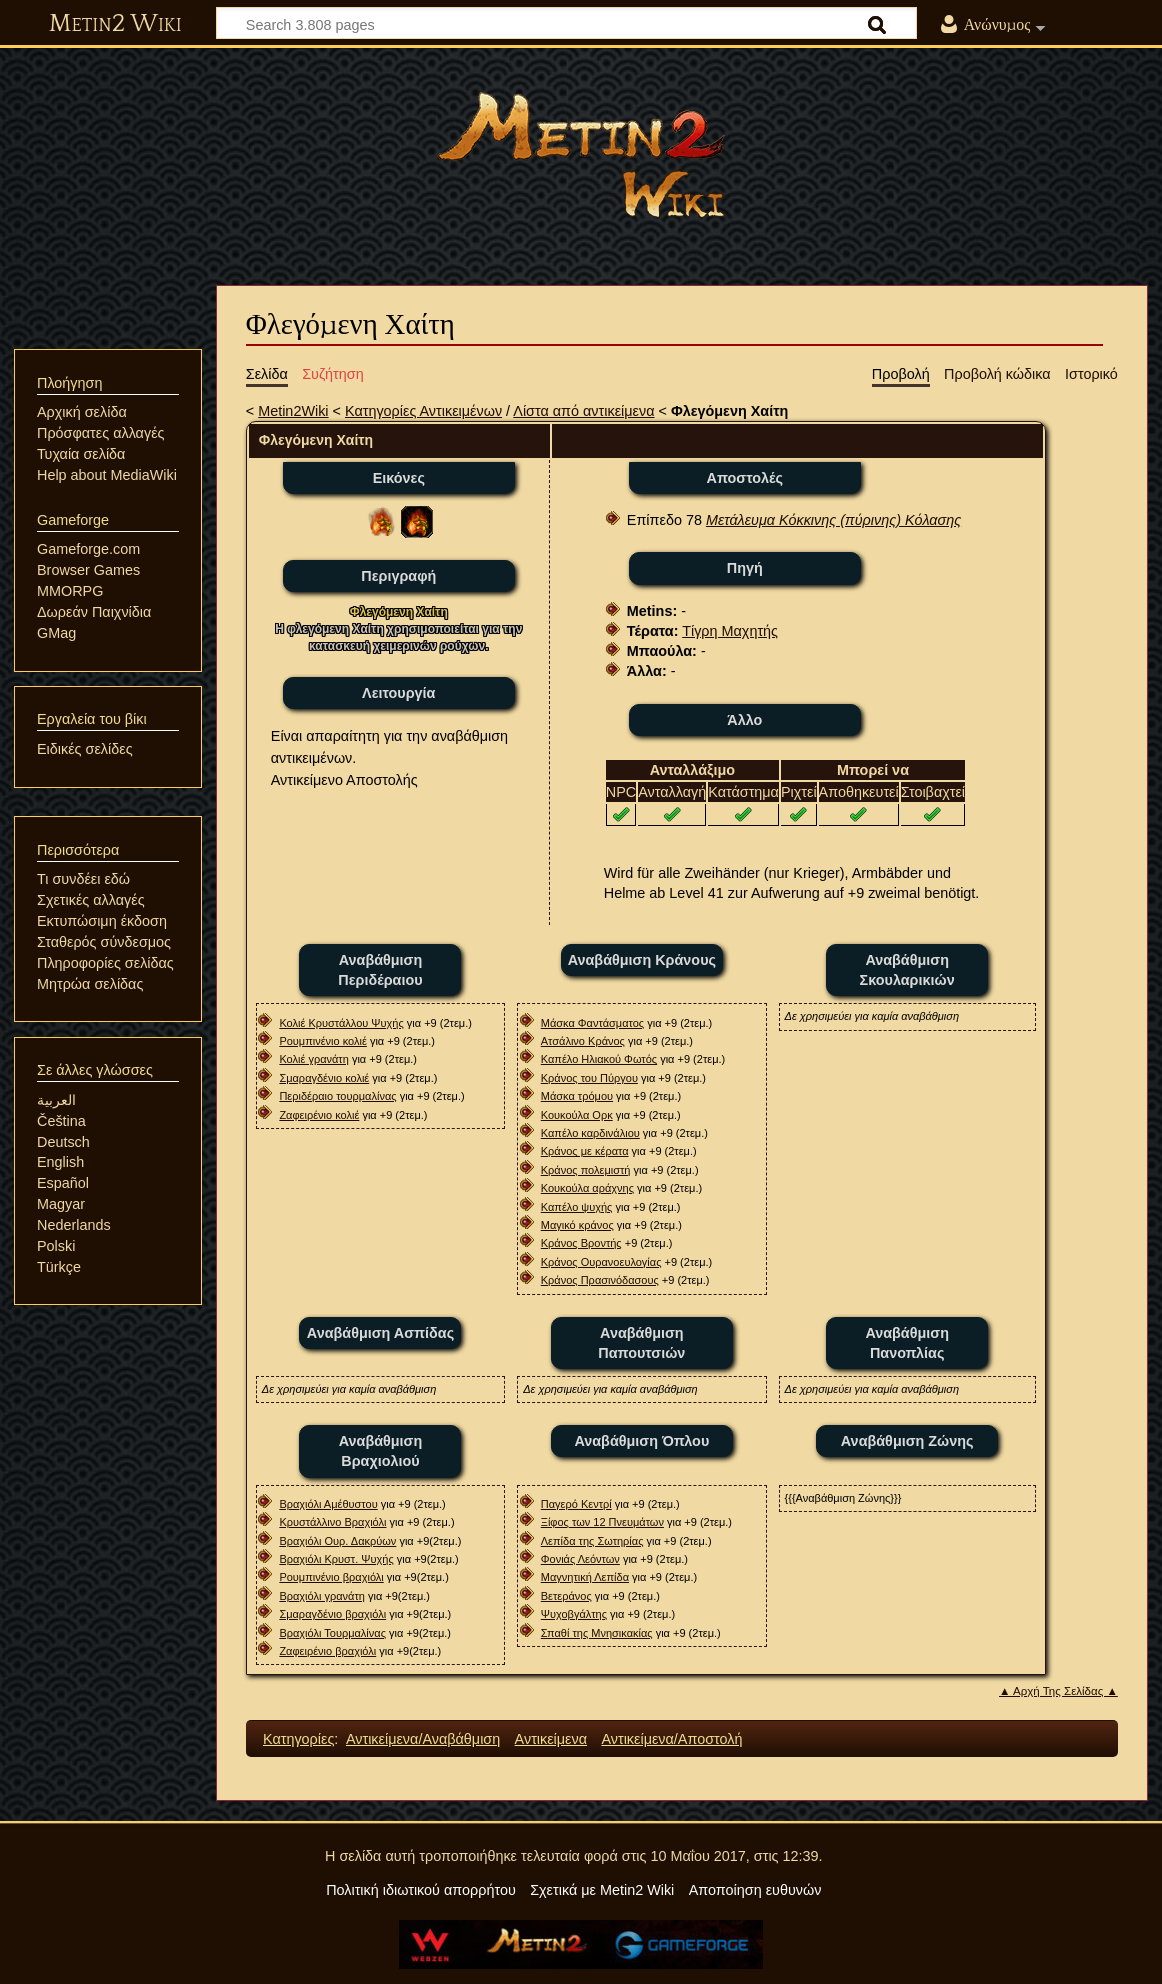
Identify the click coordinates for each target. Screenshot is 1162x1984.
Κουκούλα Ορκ (577, 1115)
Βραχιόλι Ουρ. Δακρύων (337, 1541)
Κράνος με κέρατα (585, 1151)
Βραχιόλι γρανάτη (322, 1596)
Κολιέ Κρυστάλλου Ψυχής (341, 1023)
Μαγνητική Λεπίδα (585, 1577)
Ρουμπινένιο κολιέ (322, 1041)
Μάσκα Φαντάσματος (592, 1023)
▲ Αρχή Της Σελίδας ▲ (1058, 1691)
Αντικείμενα (551, 1739)
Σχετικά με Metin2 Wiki (602, 1890)
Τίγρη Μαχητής (730, 631)
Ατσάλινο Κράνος (583, 1041)
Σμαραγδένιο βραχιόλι (332, 1614)
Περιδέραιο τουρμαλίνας (337, 1096)
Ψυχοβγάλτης (574, 1614)
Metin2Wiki (293, 411)
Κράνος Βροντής (581, 1243)
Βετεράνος (566, 1596)
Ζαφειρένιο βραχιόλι (327, 1651)
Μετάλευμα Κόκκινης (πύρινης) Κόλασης (833, 520)
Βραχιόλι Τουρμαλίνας (332, 1633)
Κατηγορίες (298, 1739)
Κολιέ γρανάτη (313, 1059)
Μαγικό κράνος (577, 1225)
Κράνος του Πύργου (589, 1078)
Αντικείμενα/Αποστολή (671, 1739)
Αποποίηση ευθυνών (755, 1890)
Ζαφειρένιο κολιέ (319, 1115)
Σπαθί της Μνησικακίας (597, 1633)
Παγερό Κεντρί (576, 1504)
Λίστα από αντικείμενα (583, 411)
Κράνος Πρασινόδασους (600, 1280)
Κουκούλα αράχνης (587, 1188)
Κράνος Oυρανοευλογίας (601, 1262)
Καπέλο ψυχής (577, 1207)
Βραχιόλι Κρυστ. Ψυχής (336, 1559)
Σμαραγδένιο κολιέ (324, 1078)
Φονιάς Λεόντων (580, 1559)
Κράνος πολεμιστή (586, 1170)
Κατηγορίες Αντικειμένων (423, 411)
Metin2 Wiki (115, 24)
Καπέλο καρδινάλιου (590, 1133)
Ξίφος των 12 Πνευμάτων (602, 1522)
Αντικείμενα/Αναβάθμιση (423, 1739)
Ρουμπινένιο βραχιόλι (331, 1577)
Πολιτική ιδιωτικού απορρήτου (421, 1890)
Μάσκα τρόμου (577, 1096)
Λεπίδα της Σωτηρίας (592, 1541)
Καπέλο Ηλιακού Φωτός (599, 1059)
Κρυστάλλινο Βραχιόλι (332, 1522)
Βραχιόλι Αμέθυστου (328, 1504)
